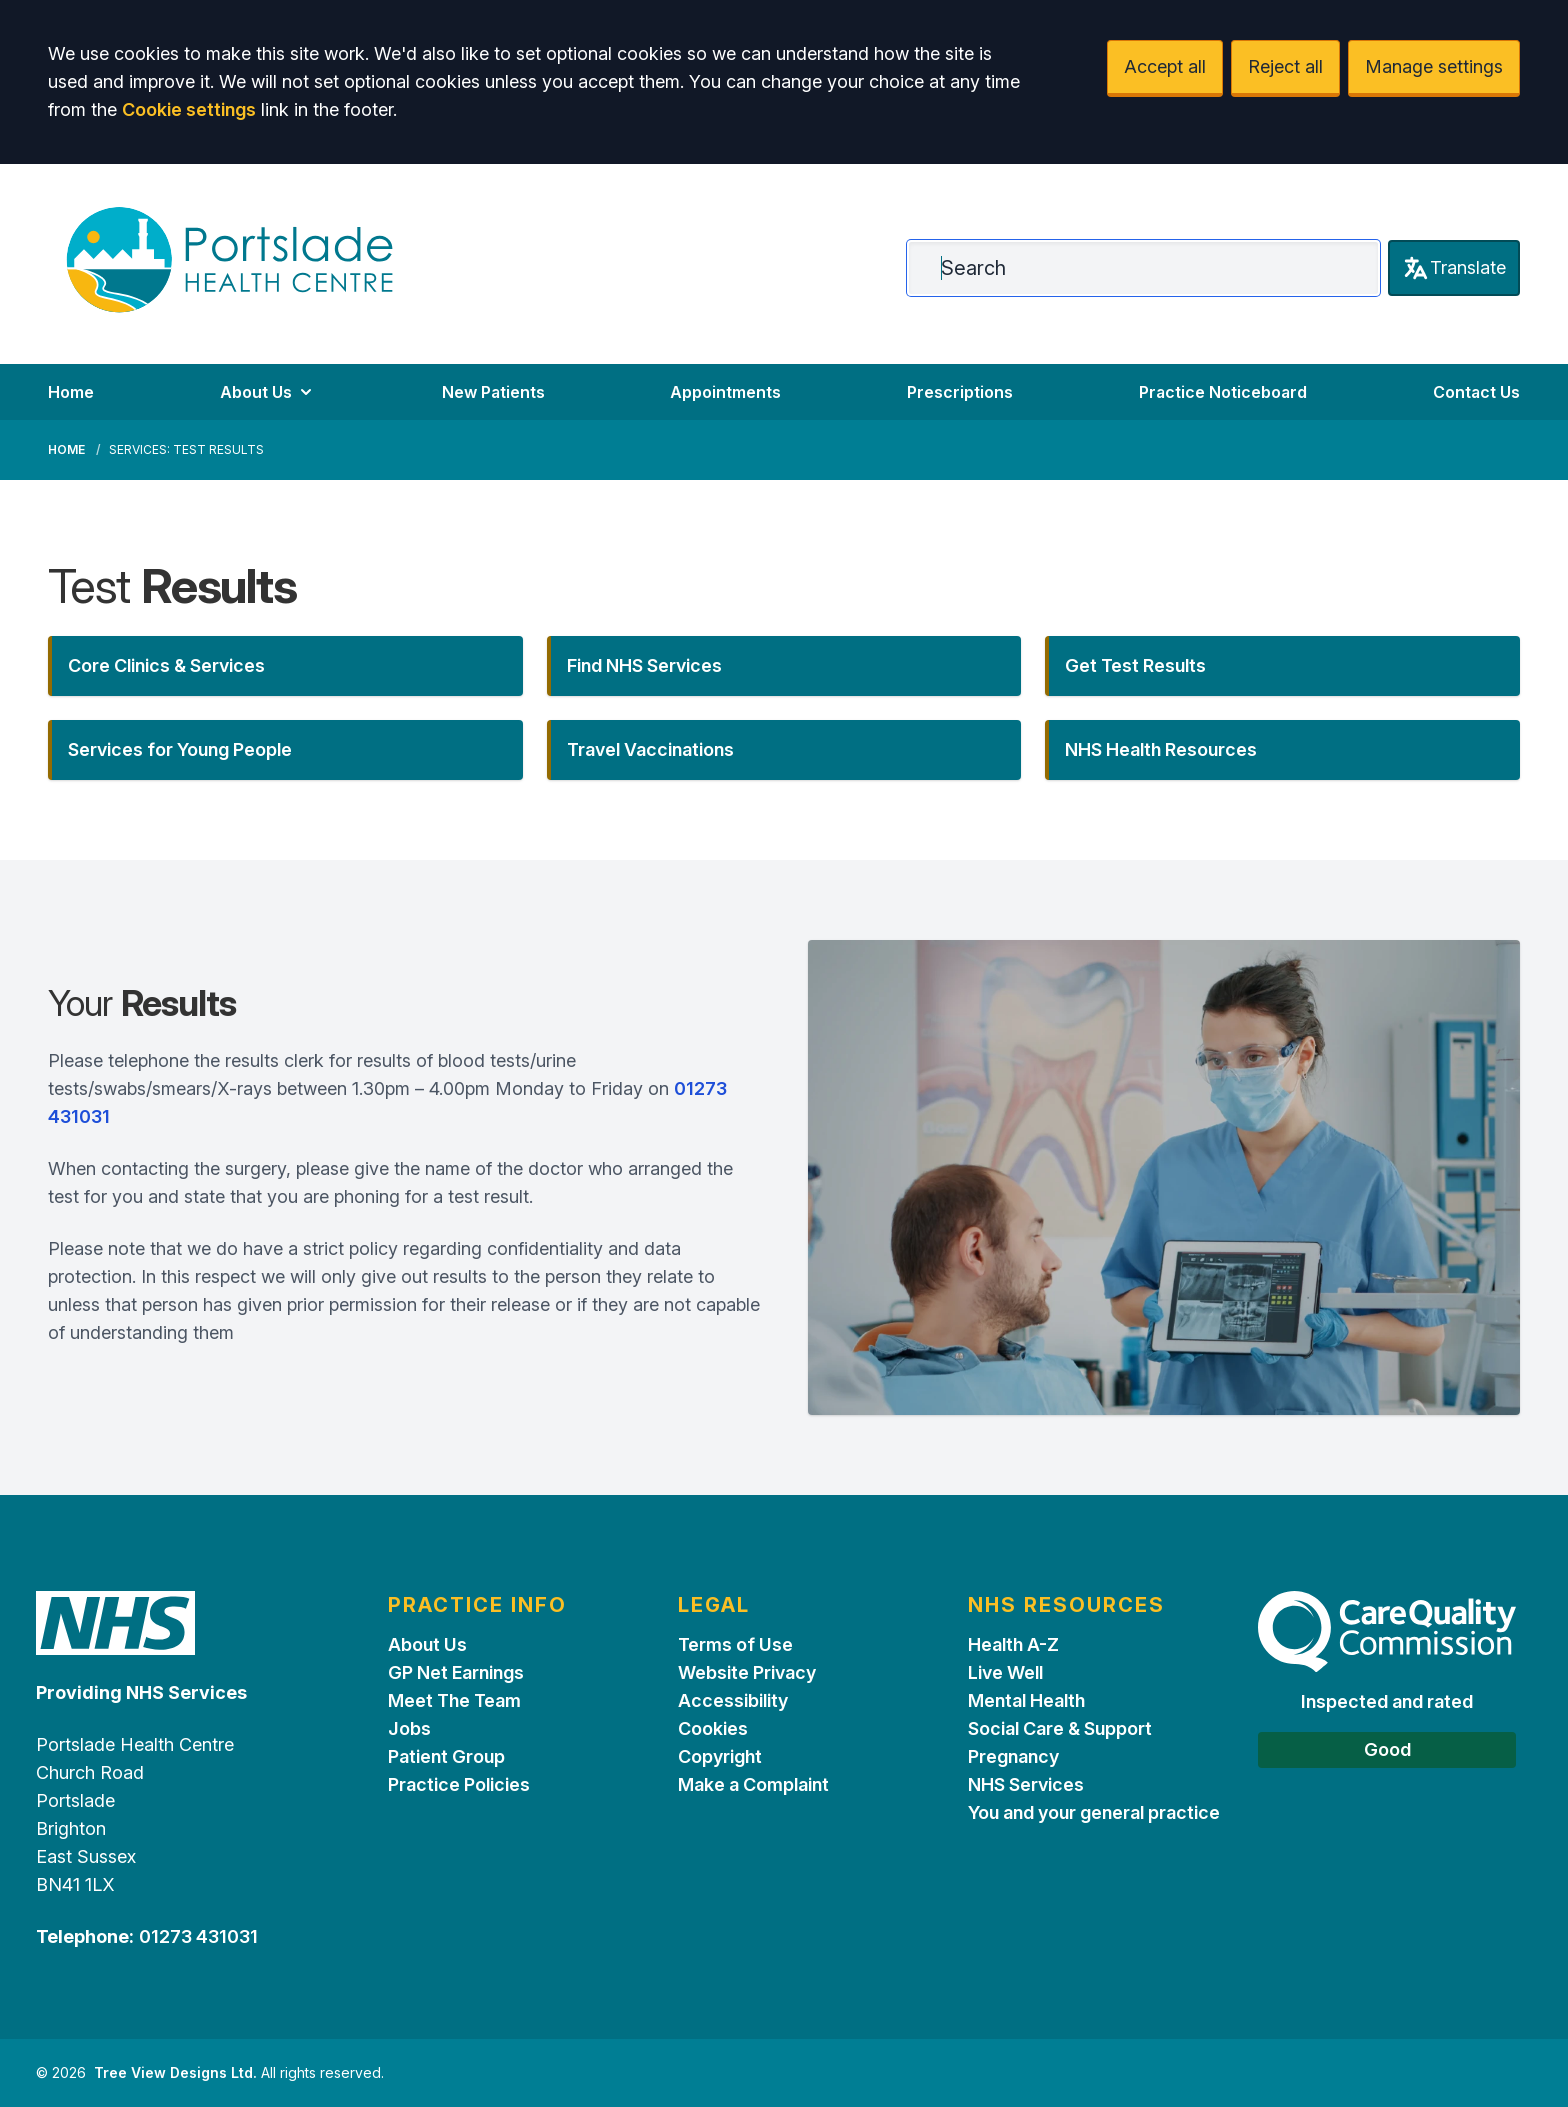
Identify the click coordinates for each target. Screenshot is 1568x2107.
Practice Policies (459, 1784)
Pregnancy (1013, 1756)
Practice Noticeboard (1223, 392)
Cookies (713, 1728)
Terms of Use (735, 1644)
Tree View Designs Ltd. (175, 2072)
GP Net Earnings (456, 1672)
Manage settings (1434, 66)
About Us (268, 392)
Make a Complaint (753, 1784)
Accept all (1165, 66)
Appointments (725, 392)
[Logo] (229, 260)
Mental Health (1026, 1700)
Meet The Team (454, 1700)
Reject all (1285, 66)
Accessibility (733, 1700)
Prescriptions (960, 392)
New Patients (493, 392)
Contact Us (1476, 392)
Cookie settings (189, 109)
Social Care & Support (1060, 1728)
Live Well (1005, 1672)
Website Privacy (747, 1672)
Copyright (720, 1756)
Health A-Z (1013, 1644)
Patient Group (446, 1756)
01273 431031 (198, 1936)
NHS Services (1026, 1784)
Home (71, 392)
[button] (285, 666)
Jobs (409, 1728)
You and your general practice (1094, 1812)
